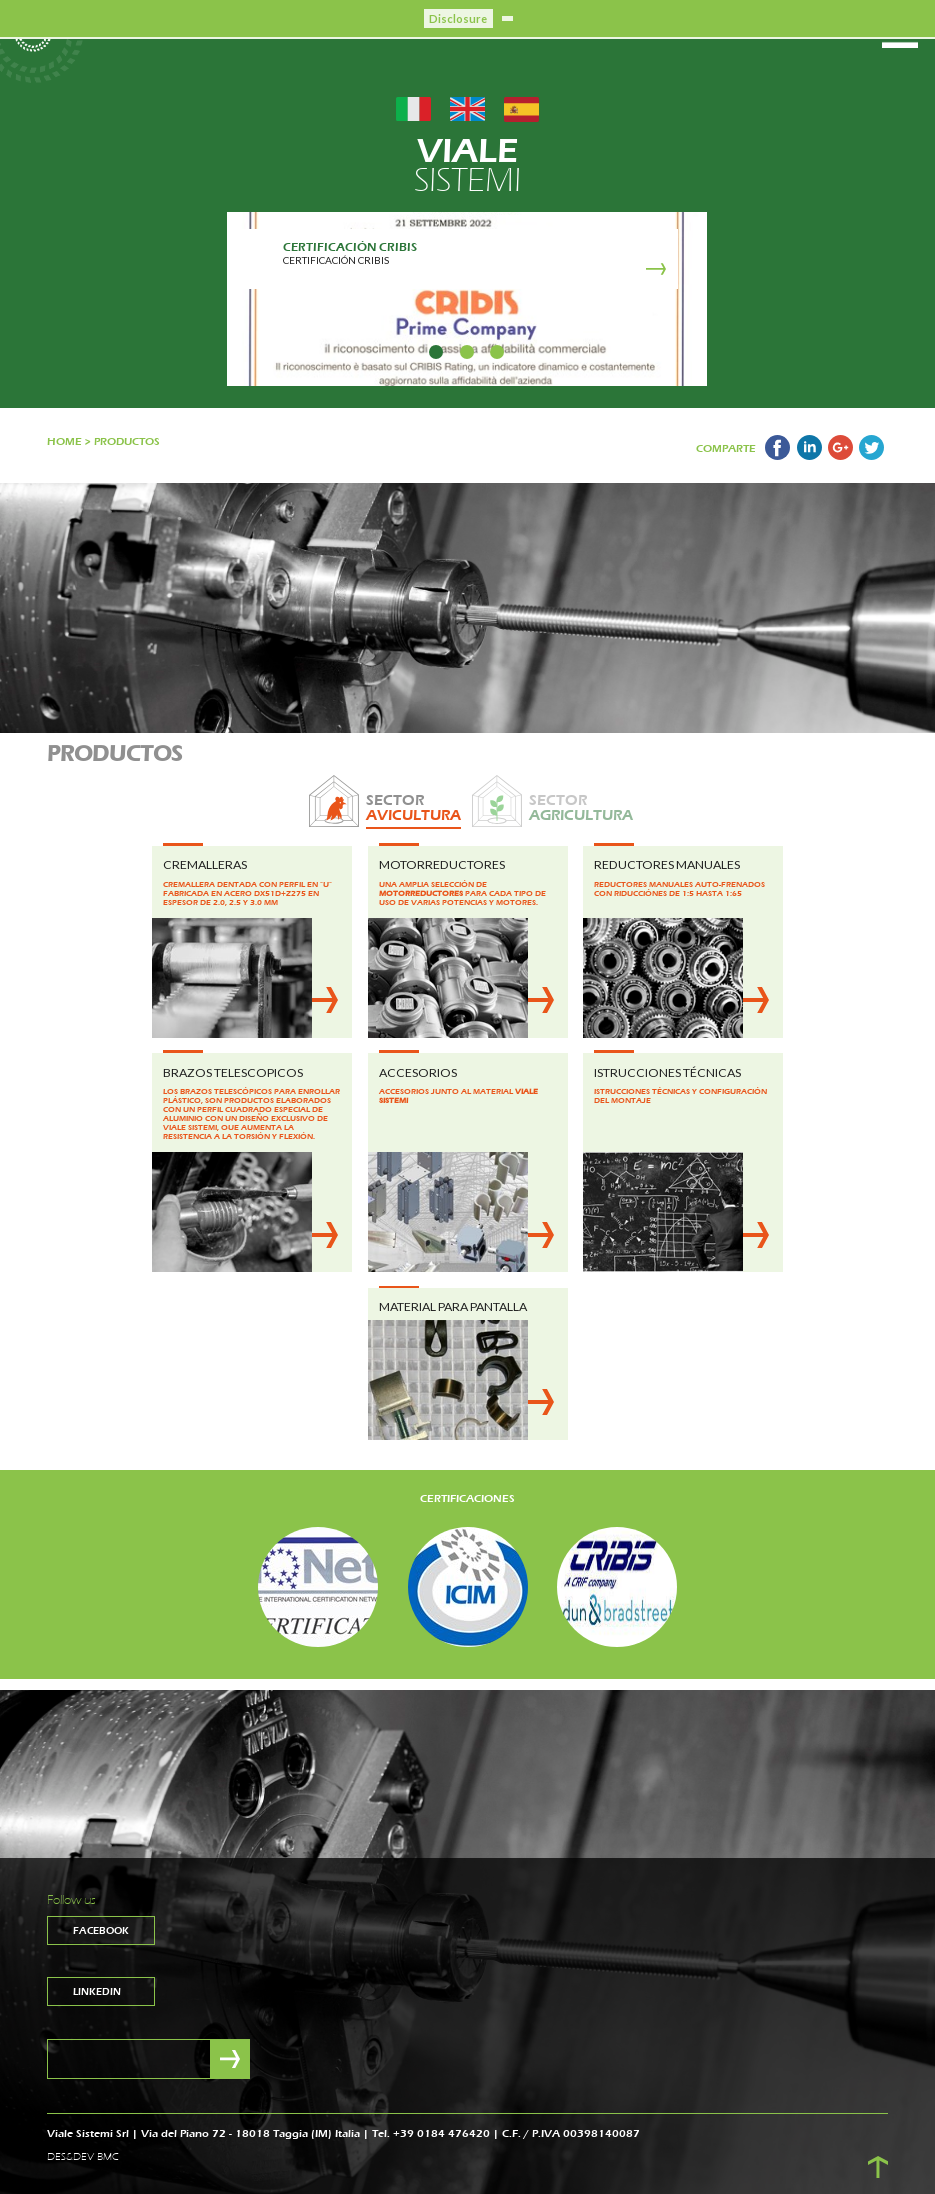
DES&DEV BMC (83, 2157)
